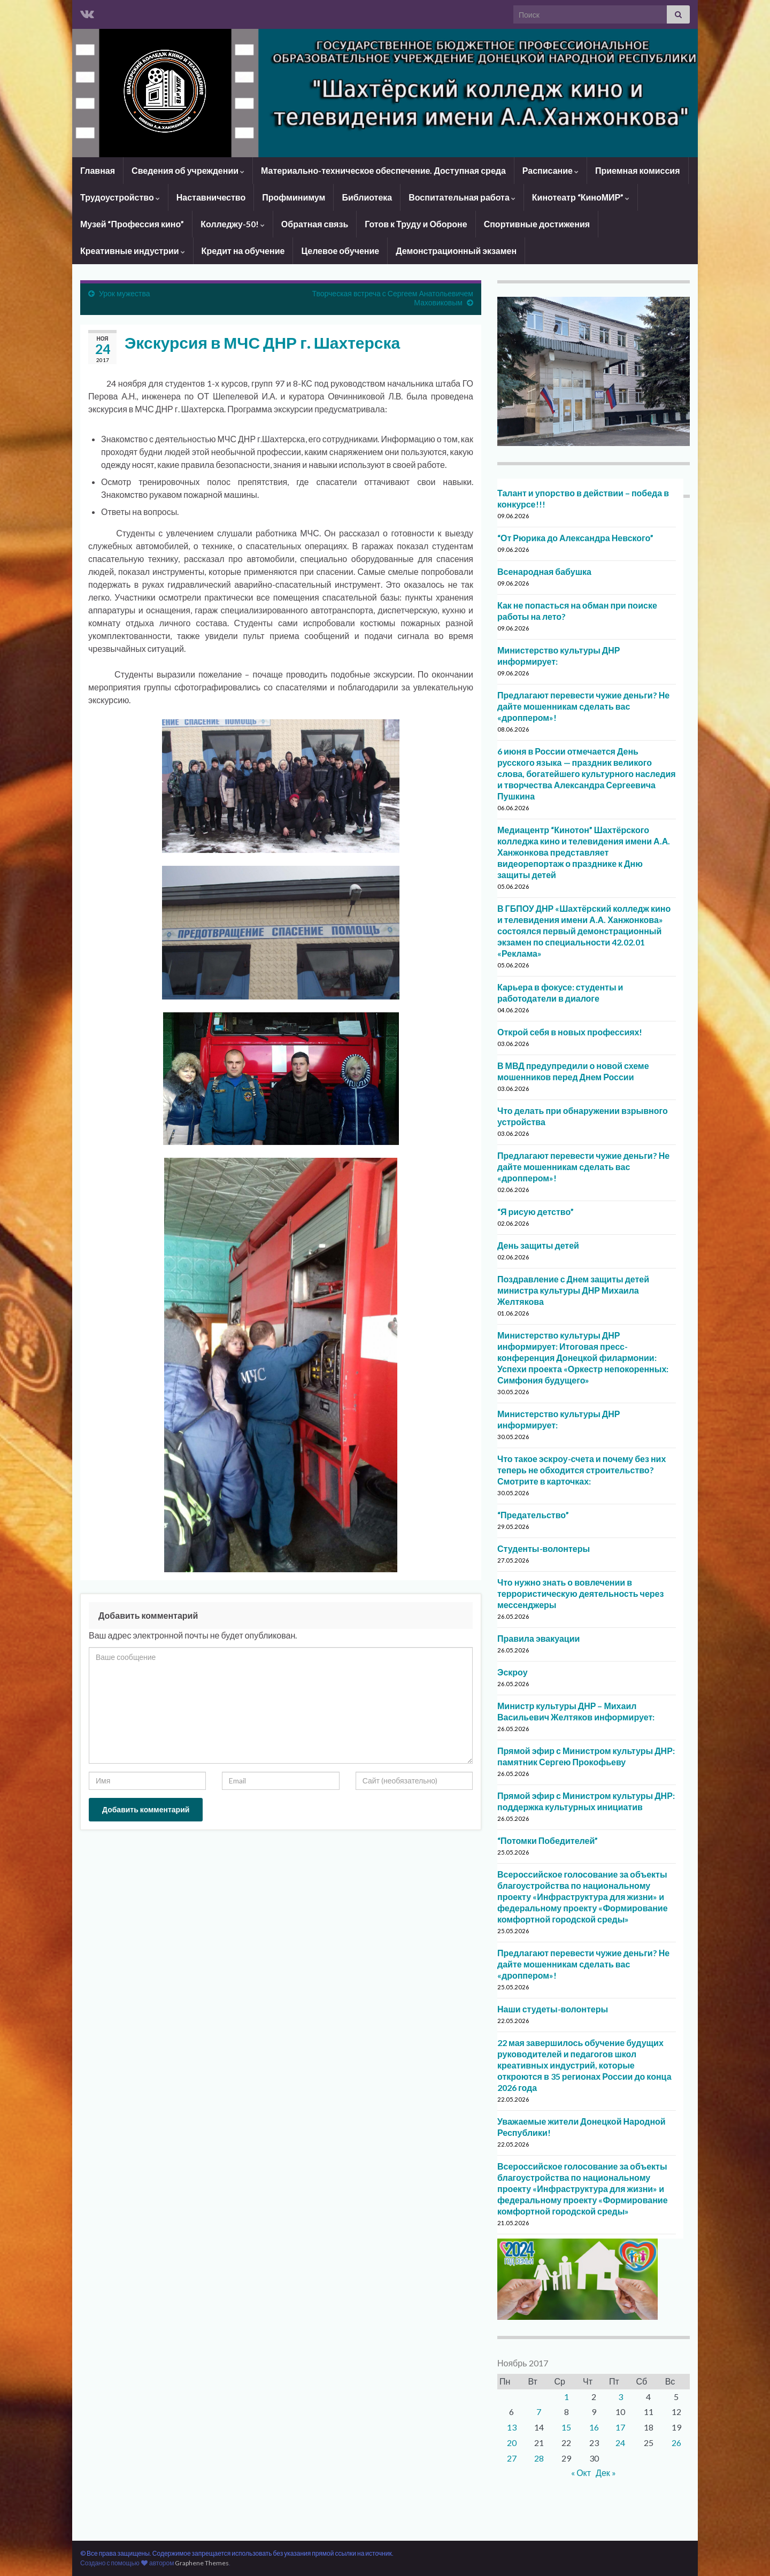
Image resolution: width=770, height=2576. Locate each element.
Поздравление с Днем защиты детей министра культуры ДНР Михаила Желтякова (573, 1290)
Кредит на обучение (243, 250)
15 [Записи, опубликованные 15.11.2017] (566, 2427)
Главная (97, 170)
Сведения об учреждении (188, 170)
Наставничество (211, 197)
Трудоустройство (120, 197)
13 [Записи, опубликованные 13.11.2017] (512, 2427)
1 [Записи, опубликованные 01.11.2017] (566, 2397)
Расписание (550, 170)
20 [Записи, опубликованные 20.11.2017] (512, 2442)
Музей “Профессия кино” (132, 224)
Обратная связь (314, 224)
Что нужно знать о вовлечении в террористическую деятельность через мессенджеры (580, 1593)
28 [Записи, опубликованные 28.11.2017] (539, 2458)
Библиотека (367, 197)
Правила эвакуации (538, 1638)
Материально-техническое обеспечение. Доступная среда (383, 170)
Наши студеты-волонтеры (552, 2009)
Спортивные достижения (537, 224)
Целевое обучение (340, 250)
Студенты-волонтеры (543, 1548)
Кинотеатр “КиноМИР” (580, 197)
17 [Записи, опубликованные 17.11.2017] (620, 2427)
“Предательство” (533, 1515)
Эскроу (512, 1672)
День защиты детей (538, 1245)
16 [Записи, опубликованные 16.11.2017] (594, 2427)
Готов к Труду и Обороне (416, 224)
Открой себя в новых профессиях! (570, 1032)
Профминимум (293, 197)
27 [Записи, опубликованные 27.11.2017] (512, 2458)
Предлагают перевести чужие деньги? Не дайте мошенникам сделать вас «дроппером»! (583, 706)
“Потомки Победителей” (547, 1840)
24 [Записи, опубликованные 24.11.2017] (620, 2442)
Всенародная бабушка (544, 571)
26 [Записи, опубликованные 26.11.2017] (676, 2442)
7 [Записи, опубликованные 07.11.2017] (538, 2411)
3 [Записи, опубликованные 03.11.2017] (620, 2397)
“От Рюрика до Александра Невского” (575, 538)
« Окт (581, 2472)
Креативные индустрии (132, 250)
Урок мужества (124, 293)
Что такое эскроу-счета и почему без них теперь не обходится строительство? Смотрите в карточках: (581, 1470)
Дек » (606, 2472)
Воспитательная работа (462, 197)
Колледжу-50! (233, 224)
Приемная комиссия (637, 170)
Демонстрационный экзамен (456, 250)
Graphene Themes (202, 2563)
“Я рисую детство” (535, 1211)
